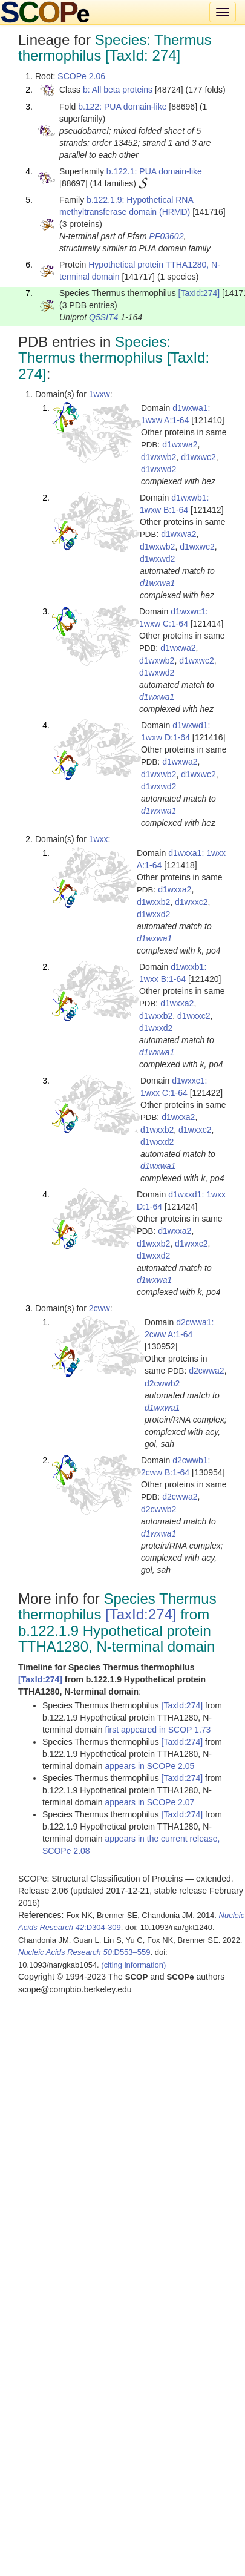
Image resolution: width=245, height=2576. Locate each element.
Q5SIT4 (103, 317)
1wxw (99, 394)
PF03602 (166, 236)
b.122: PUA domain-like (122, 106)
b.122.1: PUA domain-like (154, 171)
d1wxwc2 (198, 457)
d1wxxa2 (174, 889)
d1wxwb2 (158, 457)
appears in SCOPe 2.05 (150, 1766)
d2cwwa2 (206, 1370)
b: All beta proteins (117, 89)
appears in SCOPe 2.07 (150, 1802)
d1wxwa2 (179, 444)
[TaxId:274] (199, 293)
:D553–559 (84, 1952)
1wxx (98, 839)
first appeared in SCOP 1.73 (158, 1729)
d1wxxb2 (153, 902)
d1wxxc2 (191, 902)
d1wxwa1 (157, 583)
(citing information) (133, 1964)
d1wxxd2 (153, 914)
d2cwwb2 (162, 1383)
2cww (99, 1308)
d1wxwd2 (158, 469)
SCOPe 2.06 (81, 76)
